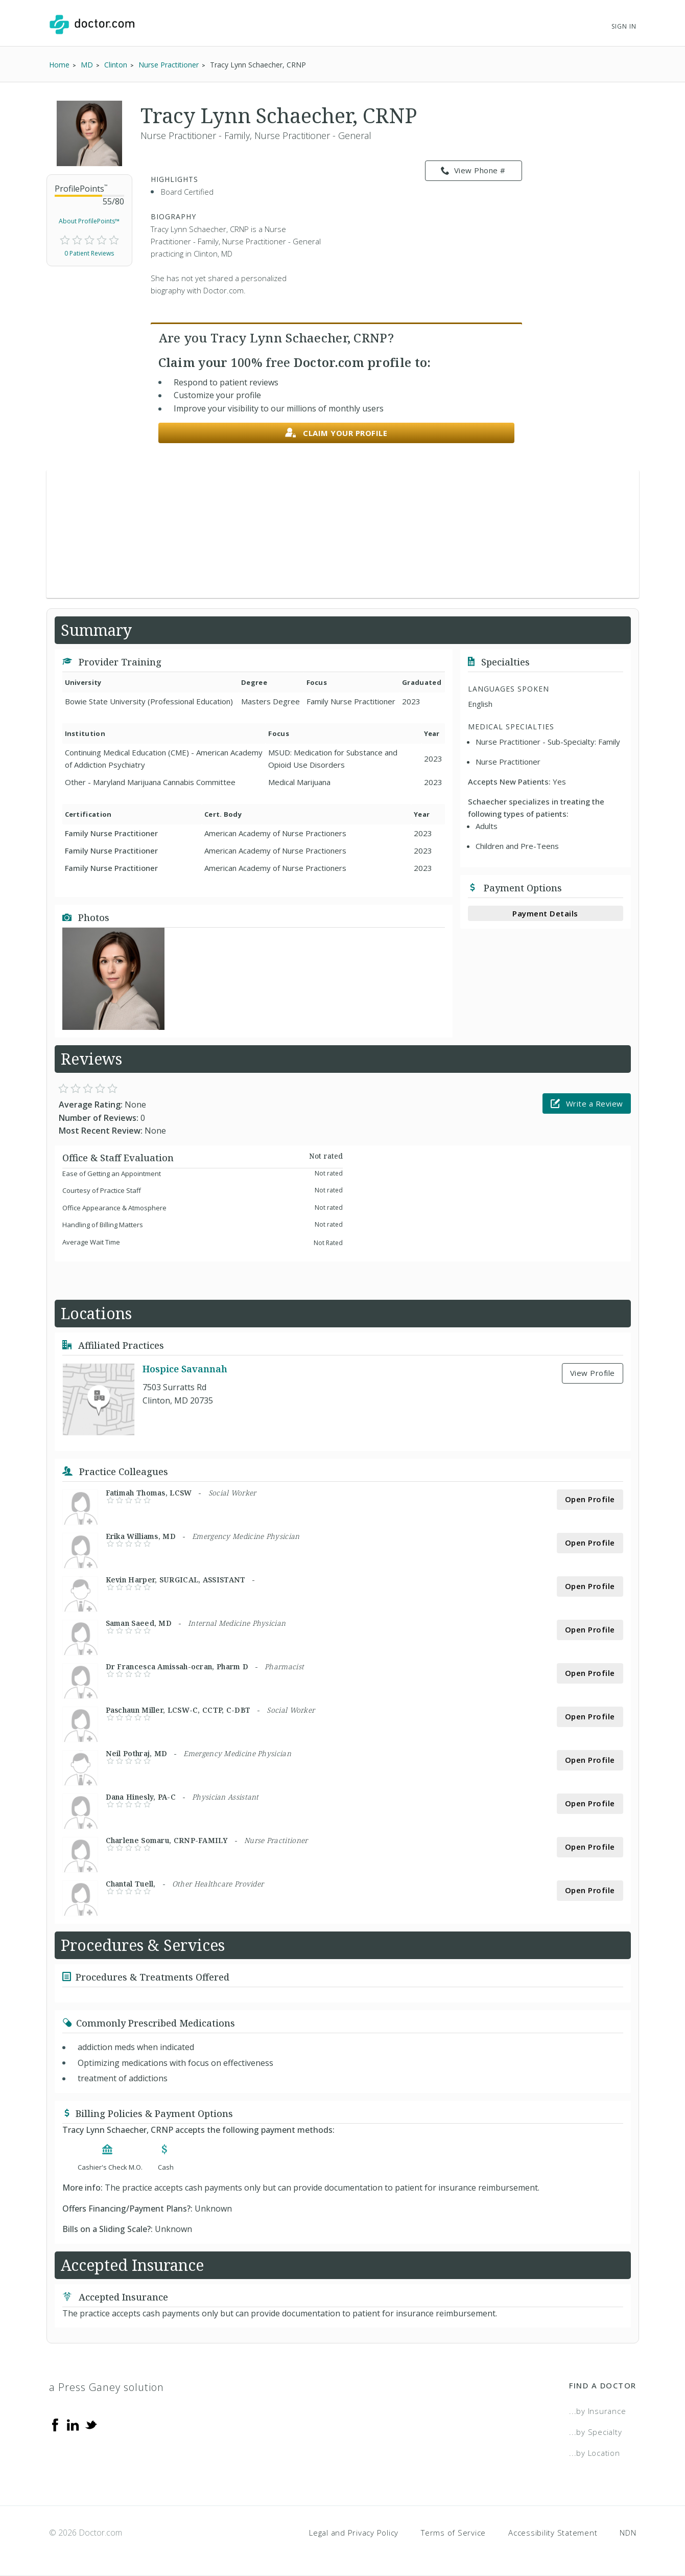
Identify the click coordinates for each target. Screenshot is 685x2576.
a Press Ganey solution (106, 2387)
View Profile (592, 1373)
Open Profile (590, 1499)
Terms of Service (453, 2532)
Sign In (623, 26)
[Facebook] (55, 2424)
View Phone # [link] (473, 170)
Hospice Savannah (185, 1369)
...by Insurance (597, 2411)
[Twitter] (91, 2424)
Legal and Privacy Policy (353, 2532)
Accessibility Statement (552, 2532)
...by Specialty (595, 2432)
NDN (628, 2532)
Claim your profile (336, 433)
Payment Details (545, 913)
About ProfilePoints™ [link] (89, 221)
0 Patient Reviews (89, 253)
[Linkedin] (73, 2424)
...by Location (594, 2453)
